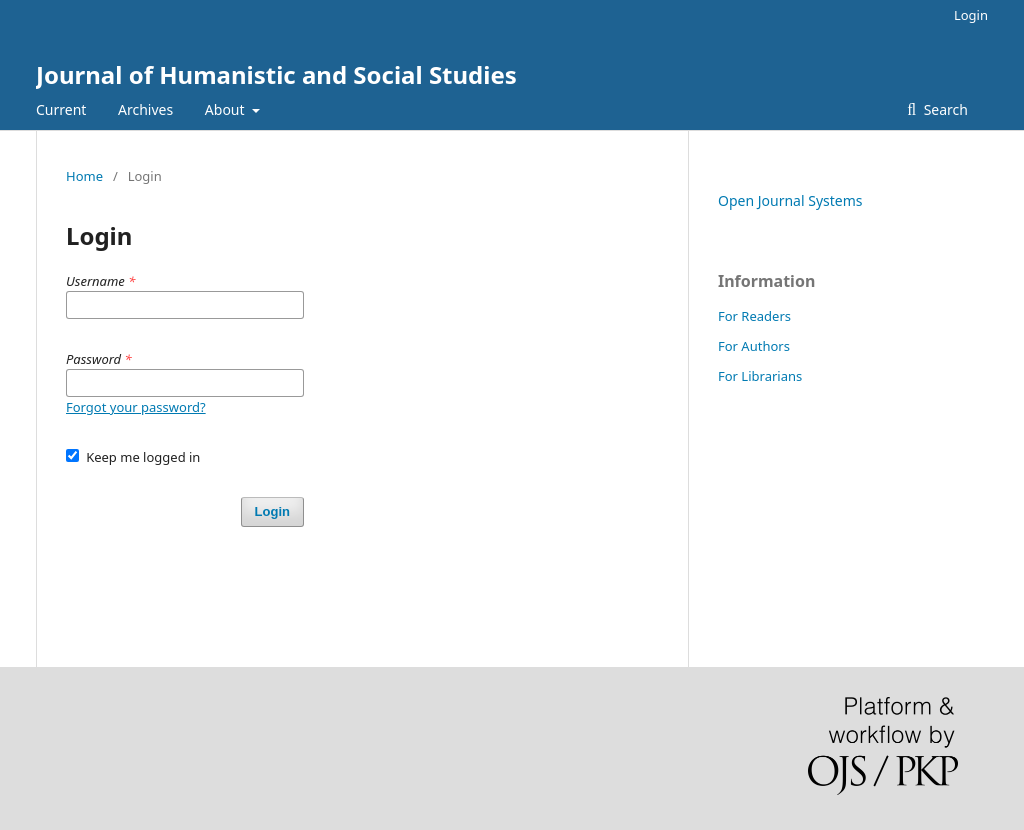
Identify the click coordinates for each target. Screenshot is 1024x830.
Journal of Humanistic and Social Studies (276, 74)
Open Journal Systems (790, 200)
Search (944, 109)
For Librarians (760, 376)
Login (971, 15)
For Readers (754, 316)
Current (61, 109)
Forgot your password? (136, 407)
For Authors (754, 346)
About (226, 109)
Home (84, 176)
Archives (145, 109)
